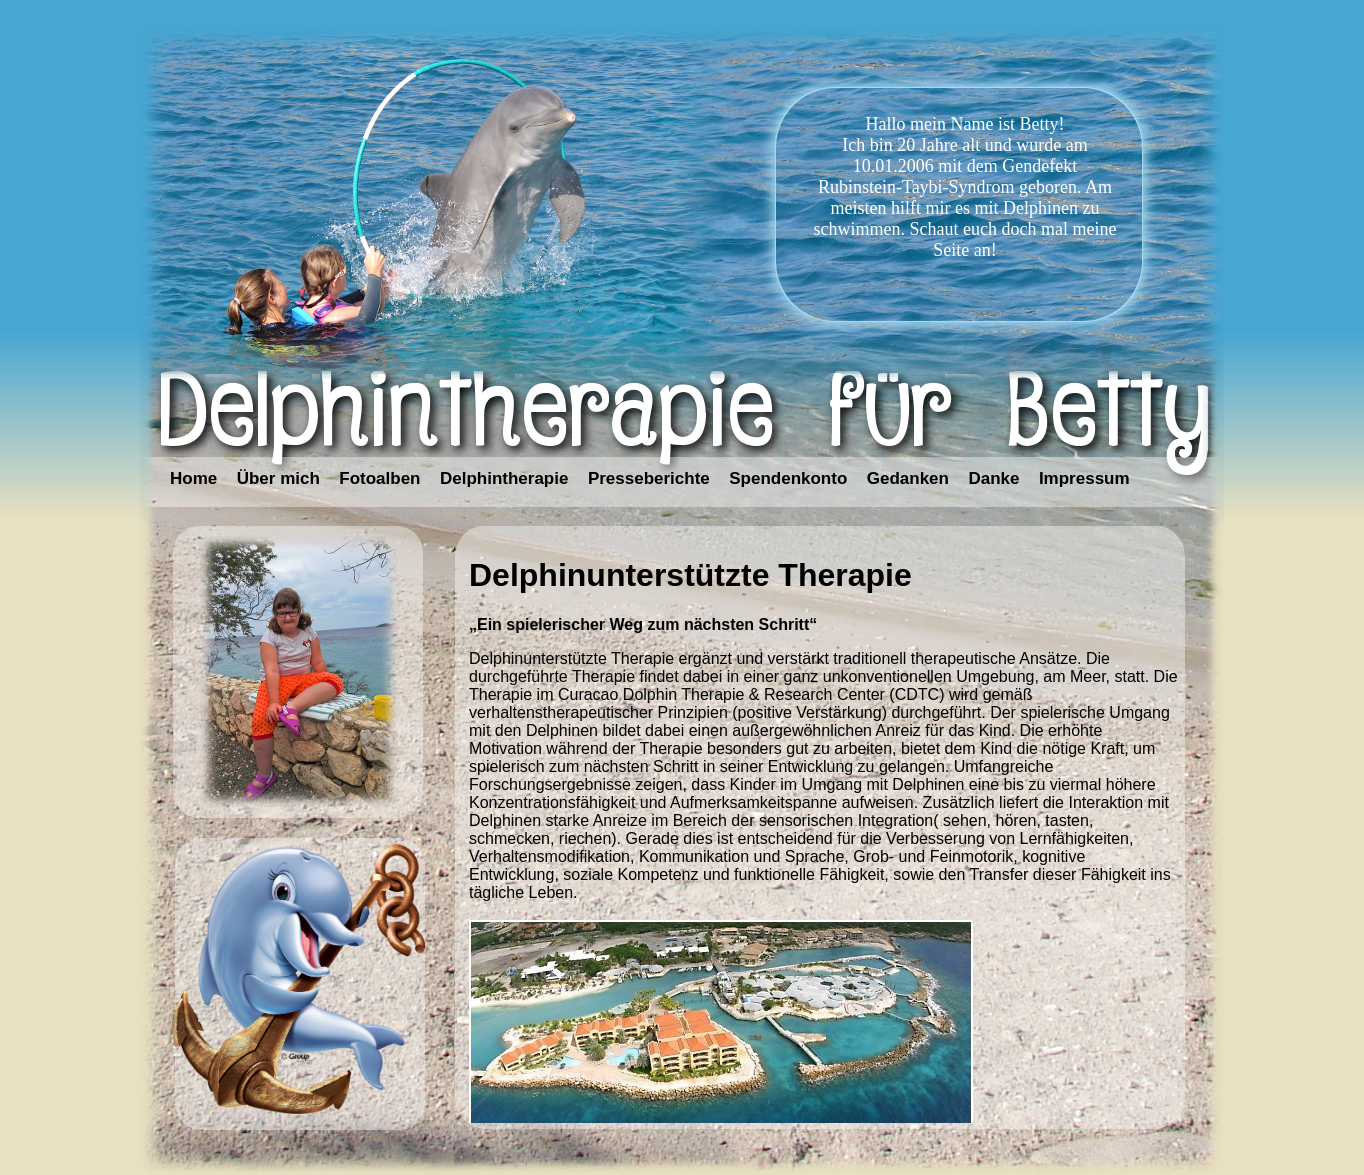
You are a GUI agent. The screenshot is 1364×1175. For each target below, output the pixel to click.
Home (193, 478)
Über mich (278, 478)
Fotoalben (379, 478)
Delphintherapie (504, 478)
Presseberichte (649, 478)
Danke (993, 478)
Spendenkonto (788, 478)
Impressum (1084, 478)
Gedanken (908, 478)
